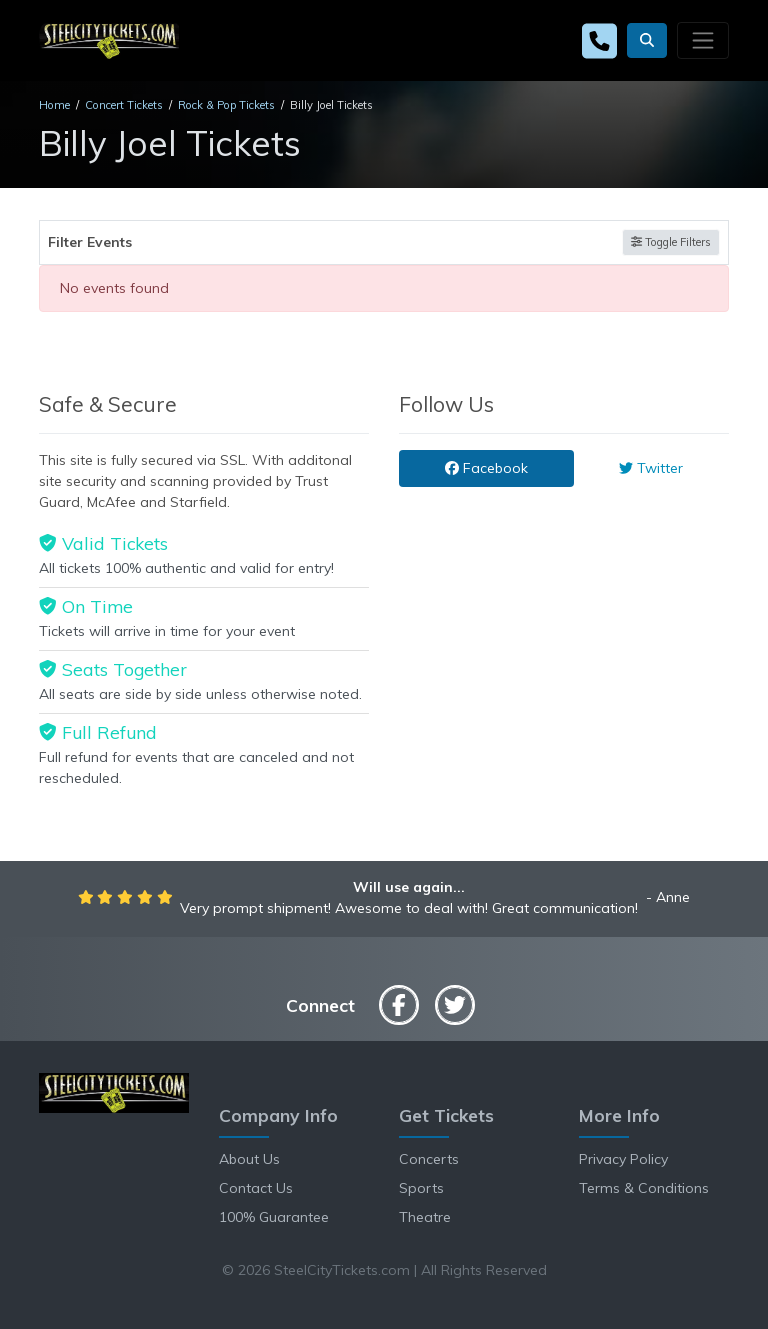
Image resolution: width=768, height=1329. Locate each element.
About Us (249, 1159)
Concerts (429, 1159)
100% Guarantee (274, 1217)
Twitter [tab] (651, 468)
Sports (421, 1188)
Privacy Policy (623, 1159)
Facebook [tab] (486, 468)
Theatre (425, 1217)
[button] (647, 40)
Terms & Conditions (644, 1188)
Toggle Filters (671, 242)
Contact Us (256, 1188)
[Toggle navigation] (703, 40)
